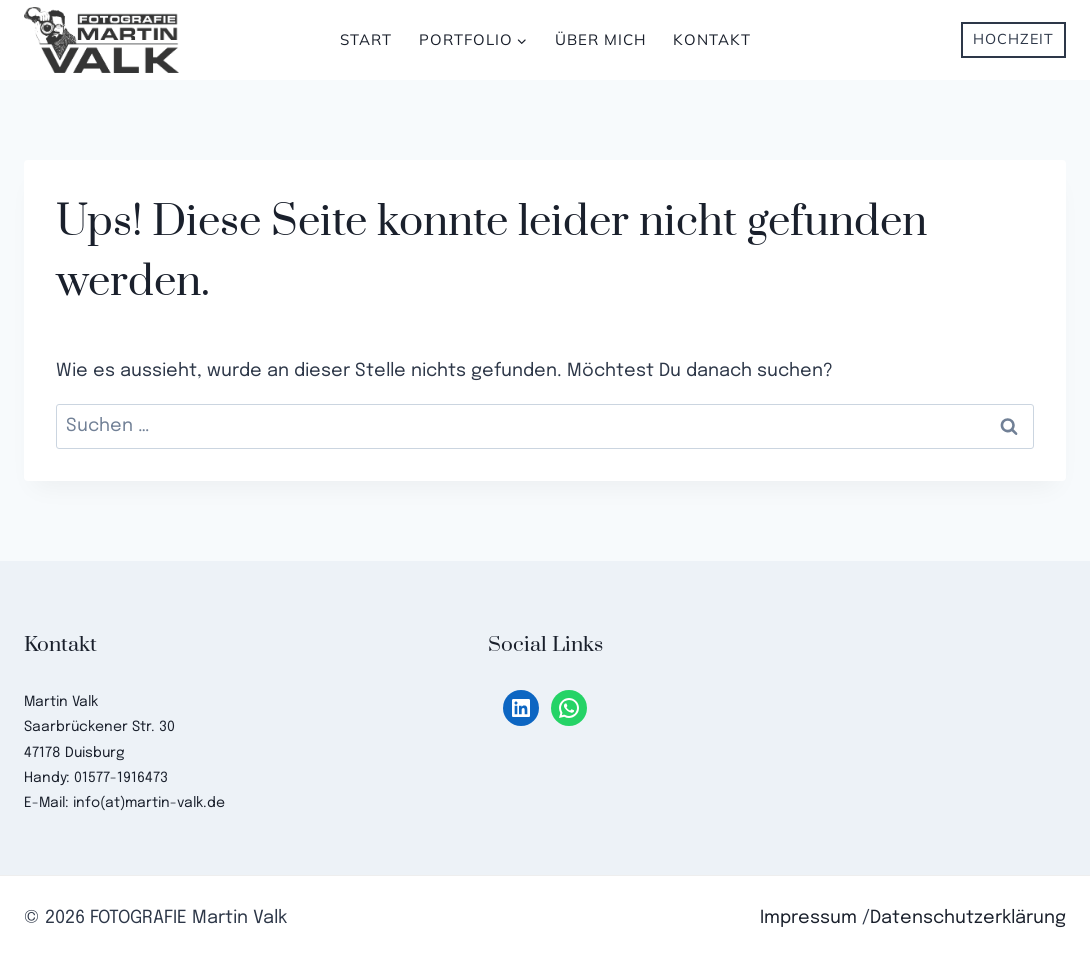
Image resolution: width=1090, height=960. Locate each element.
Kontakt (712, 39)
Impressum (808, 918)
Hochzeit (1013, 39)
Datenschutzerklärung (968, 918)
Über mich (600, 39)
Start (366, 39)
